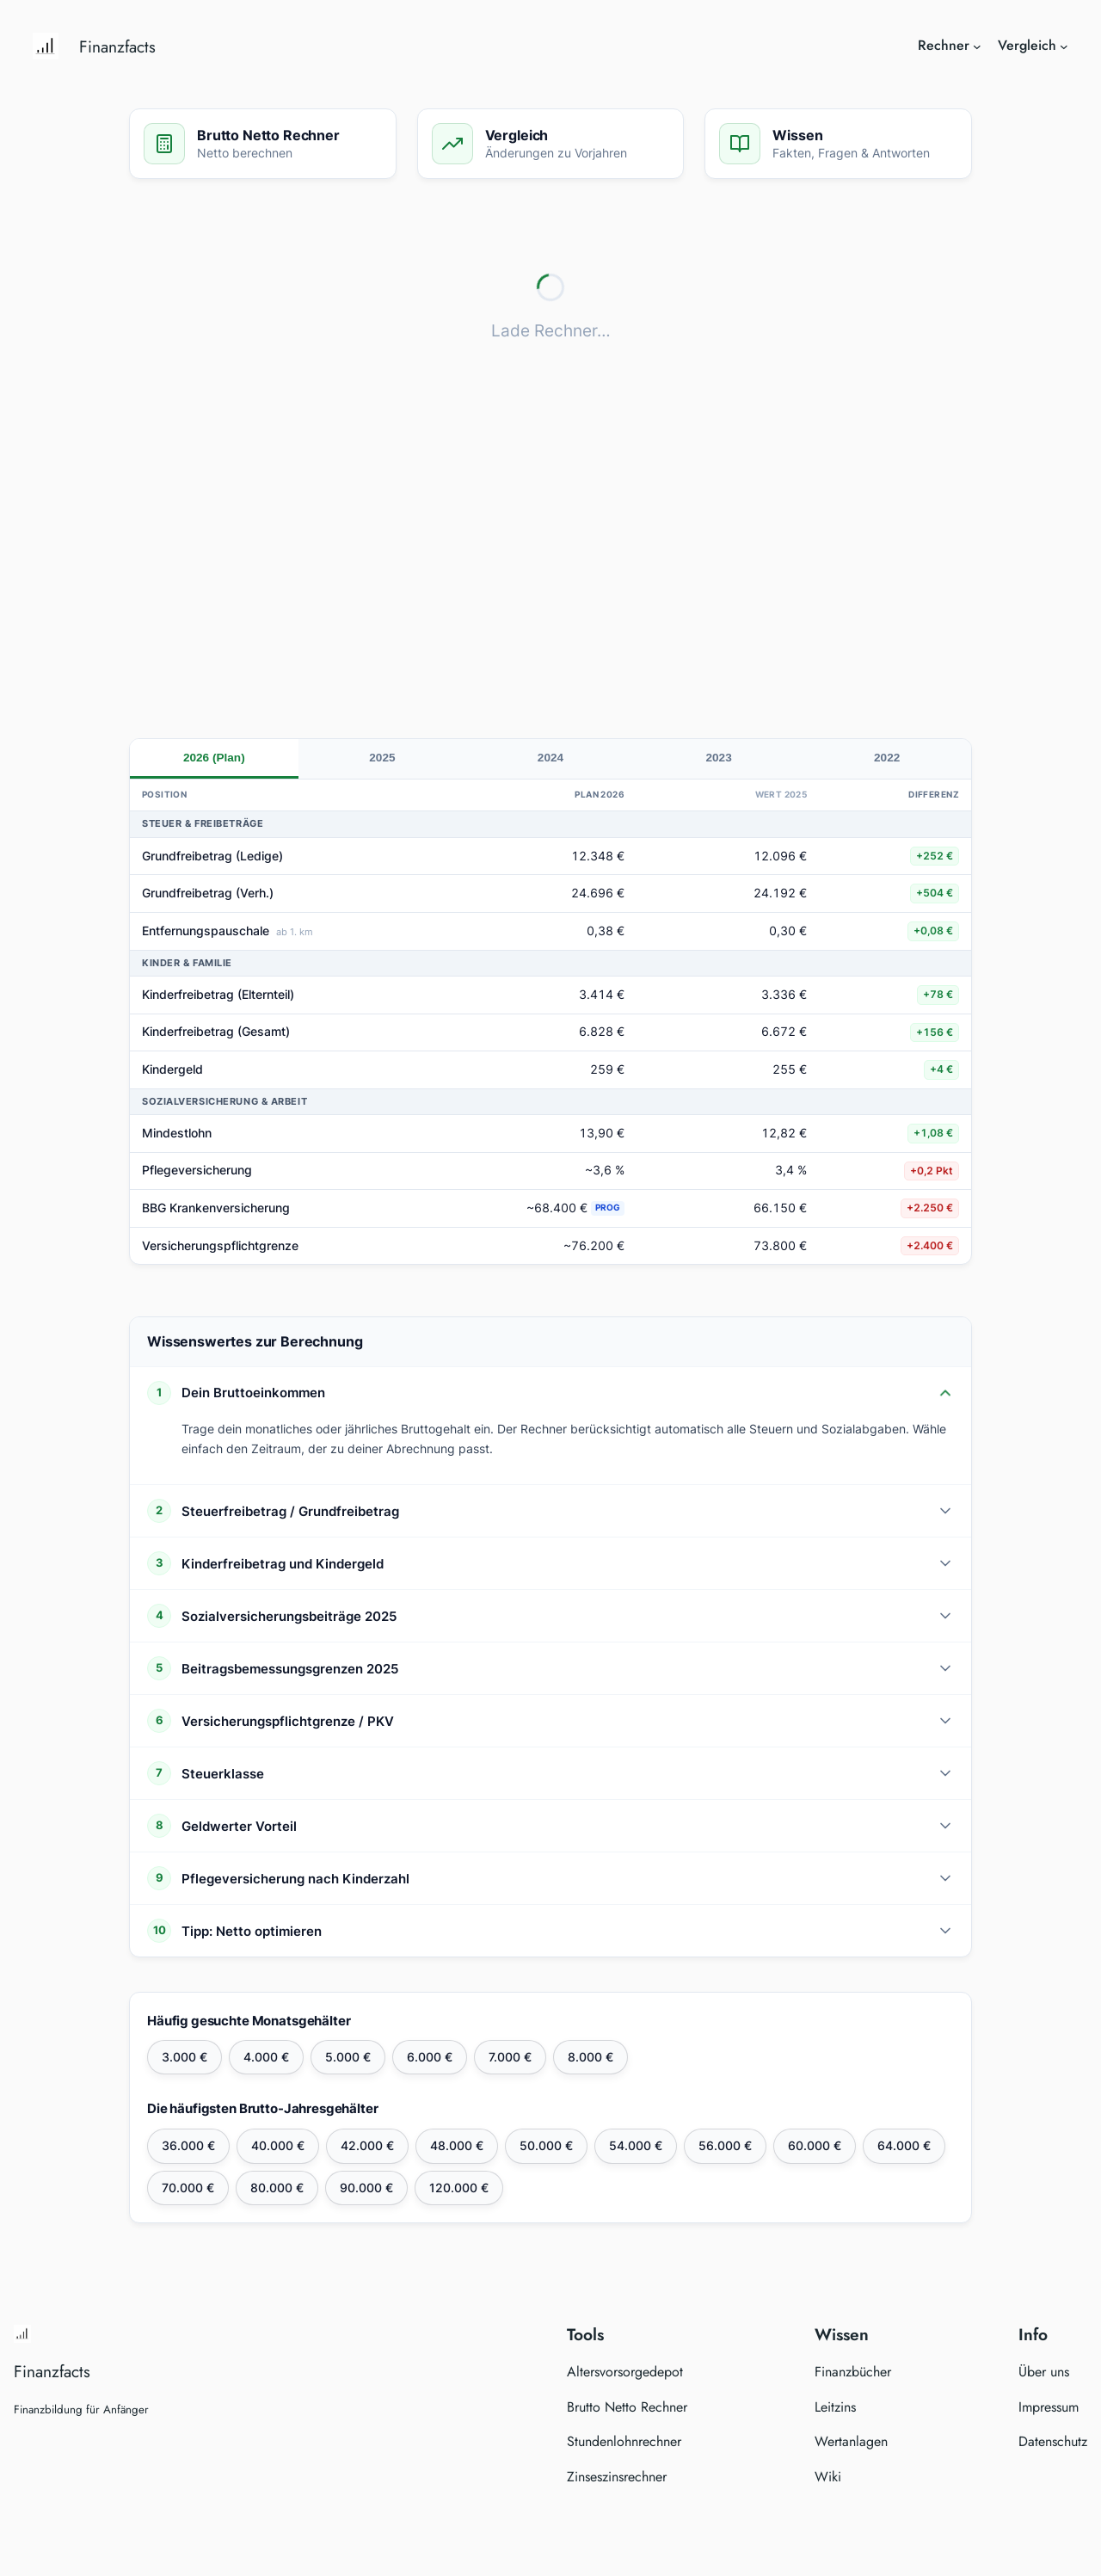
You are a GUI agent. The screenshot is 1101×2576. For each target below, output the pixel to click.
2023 (718, 757)
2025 (382, 757)
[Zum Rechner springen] (263, 143)
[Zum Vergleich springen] (551, 143)
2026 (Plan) (214, 757)
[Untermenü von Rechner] (977, 46)
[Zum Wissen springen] (838, 143)
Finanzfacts (117, 46)
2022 (887, 757)
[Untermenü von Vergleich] (1064, 46)
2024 (550, 757)
